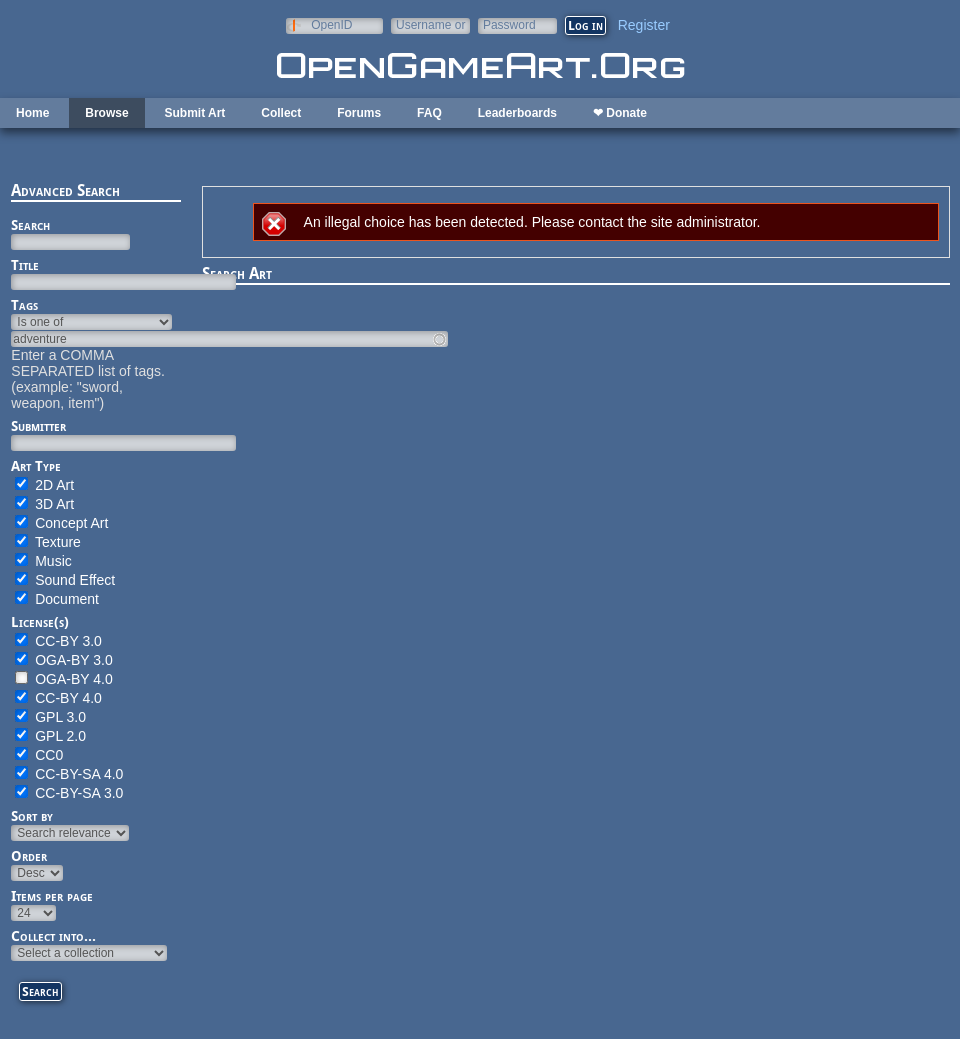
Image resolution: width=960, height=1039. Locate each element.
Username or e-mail (430, 24)
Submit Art (194, 113)
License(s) (40, 622)
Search (30, 225)
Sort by (32, 816)
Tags (24, 305)
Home (32, 113)
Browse (106, 113)
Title (25, 265)
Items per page (52, 896)
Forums (359, 113)
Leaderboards (517, 113)
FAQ (429, 113)
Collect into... (53, 936)
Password (509, 24)
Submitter (38, 426)
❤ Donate (620, 113)
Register (644, 25)
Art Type (36, 466)
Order (29, 856)
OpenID (331, 24)
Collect (281, 113)
